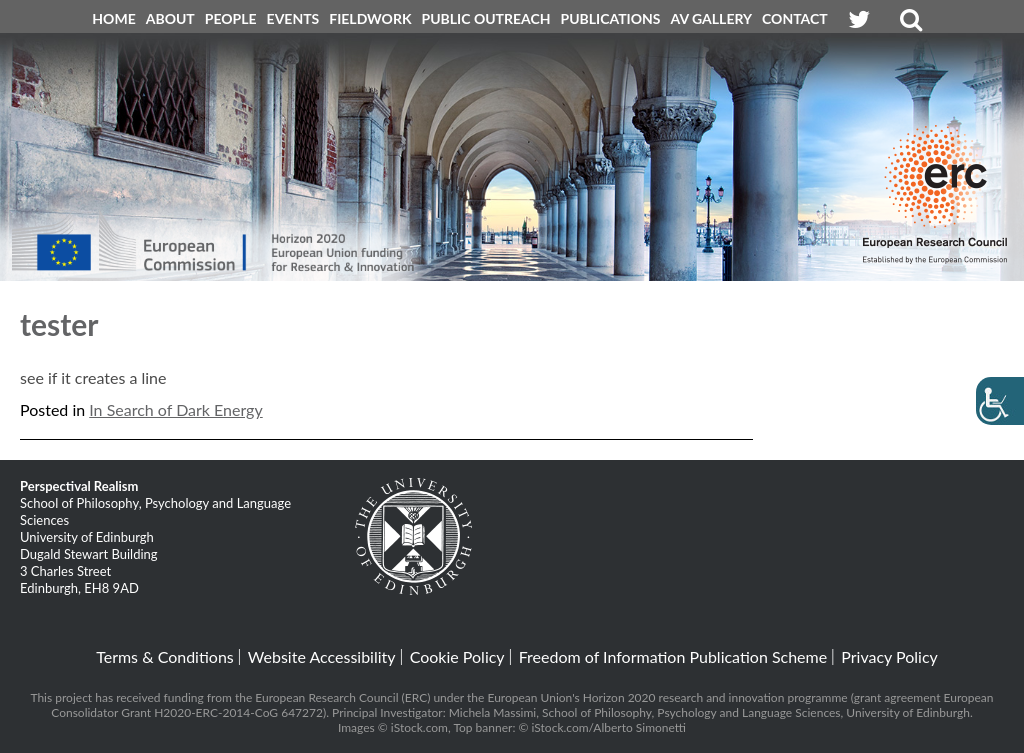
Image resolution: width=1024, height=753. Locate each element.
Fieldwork (370, 18)
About (170, 18)
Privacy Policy (889, 656)
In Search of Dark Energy (175, 409)
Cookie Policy (457, 656)
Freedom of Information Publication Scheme (673, 656)
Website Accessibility (322, 656)
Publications (611, 18)
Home (113, 18)
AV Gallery (712, 18)
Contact (795, 18)
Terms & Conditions (165, 656)
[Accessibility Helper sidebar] (1000, 401)
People (231, 18)
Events (293, 18)
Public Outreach (486, 18)
